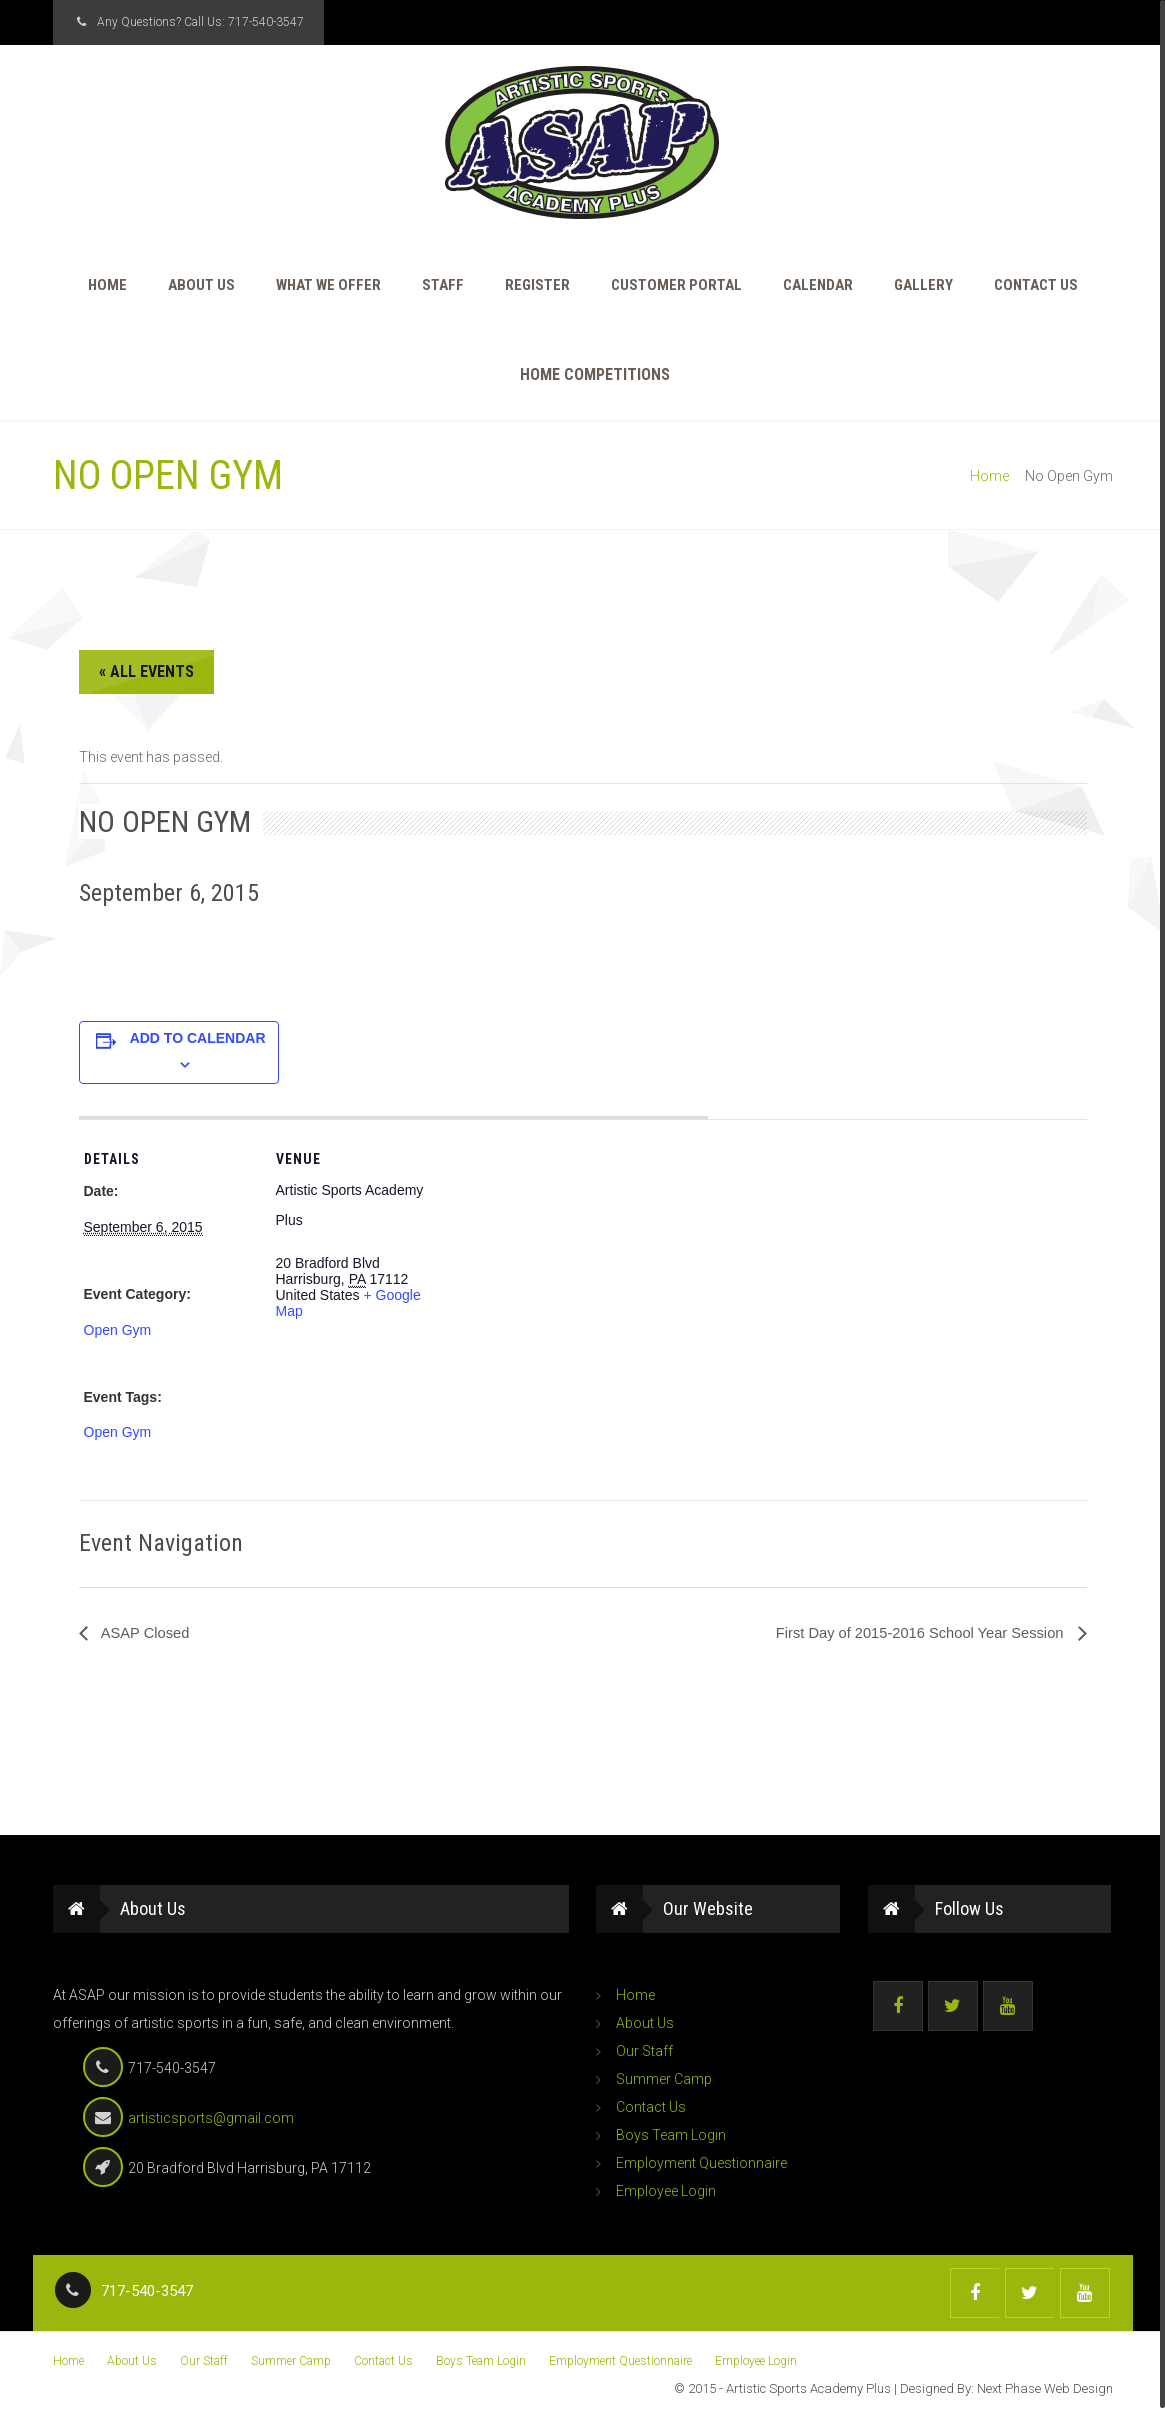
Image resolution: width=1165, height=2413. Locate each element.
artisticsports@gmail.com (211, 2119)
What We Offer (328, 286)
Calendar (818, 286)
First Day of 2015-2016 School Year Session (908, 1633)
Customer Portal (676, 286)
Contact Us (1036, 286)
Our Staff (644, 2052)
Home (107, 286)
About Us (201, 286)
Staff (443, 286)
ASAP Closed (148, 1633)
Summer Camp (664, 2080)
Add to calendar (198, 1039)
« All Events (146, 672)
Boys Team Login (671, 2136)
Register (537, 286)
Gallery (923, 286)
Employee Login (666, 2192)
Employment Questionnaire (701, 2164)
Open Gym (118, 1331)
